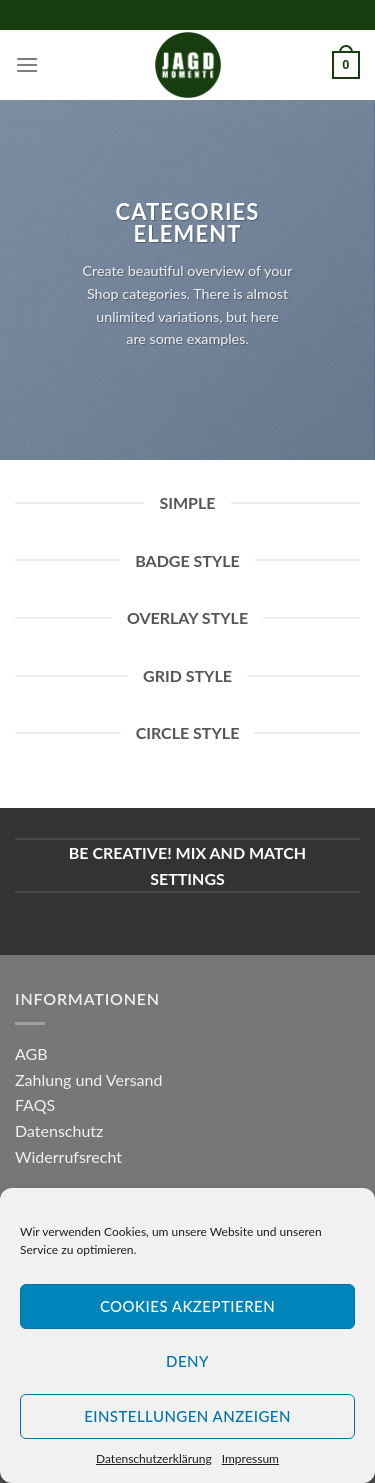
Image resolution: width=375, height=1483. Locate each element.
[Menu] (27, 64)
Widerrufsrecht (68, 1156)
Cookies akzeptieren (187, 1306)
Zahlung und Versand (88, 1079)
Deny (187, 1361)
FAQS (35, 1104)
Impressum (250, 1458)
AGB (31, 1053)
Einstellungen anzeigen (187, 1416)
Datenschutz (59, 1130)
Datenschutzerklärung (154, 1458)
